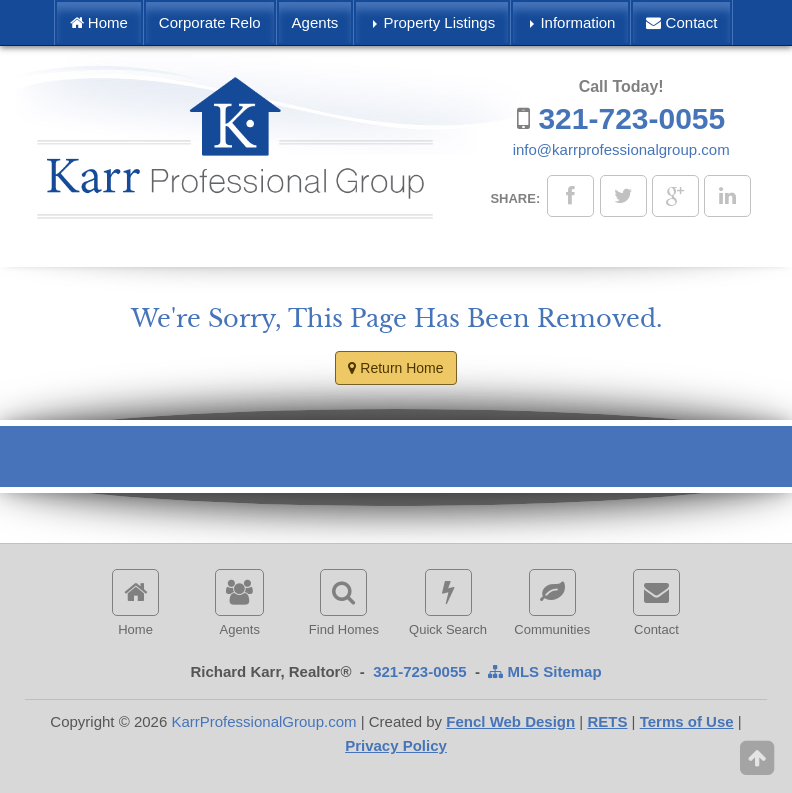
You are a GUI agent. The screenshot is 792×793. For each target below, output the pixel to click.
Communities (552, 603)
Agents (315, 22)
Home (99, 22)
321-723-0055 (631, 118)
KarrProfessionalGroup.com (263, 721)
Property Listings (434, 22)
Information (572, 22)
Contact (681, 22)
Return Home (395, 368)
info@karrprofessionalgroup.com (621, 149)
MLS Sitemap (544, 671)
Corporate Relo (210, 22)
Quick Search (448, 603)
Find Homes (344, 603)
